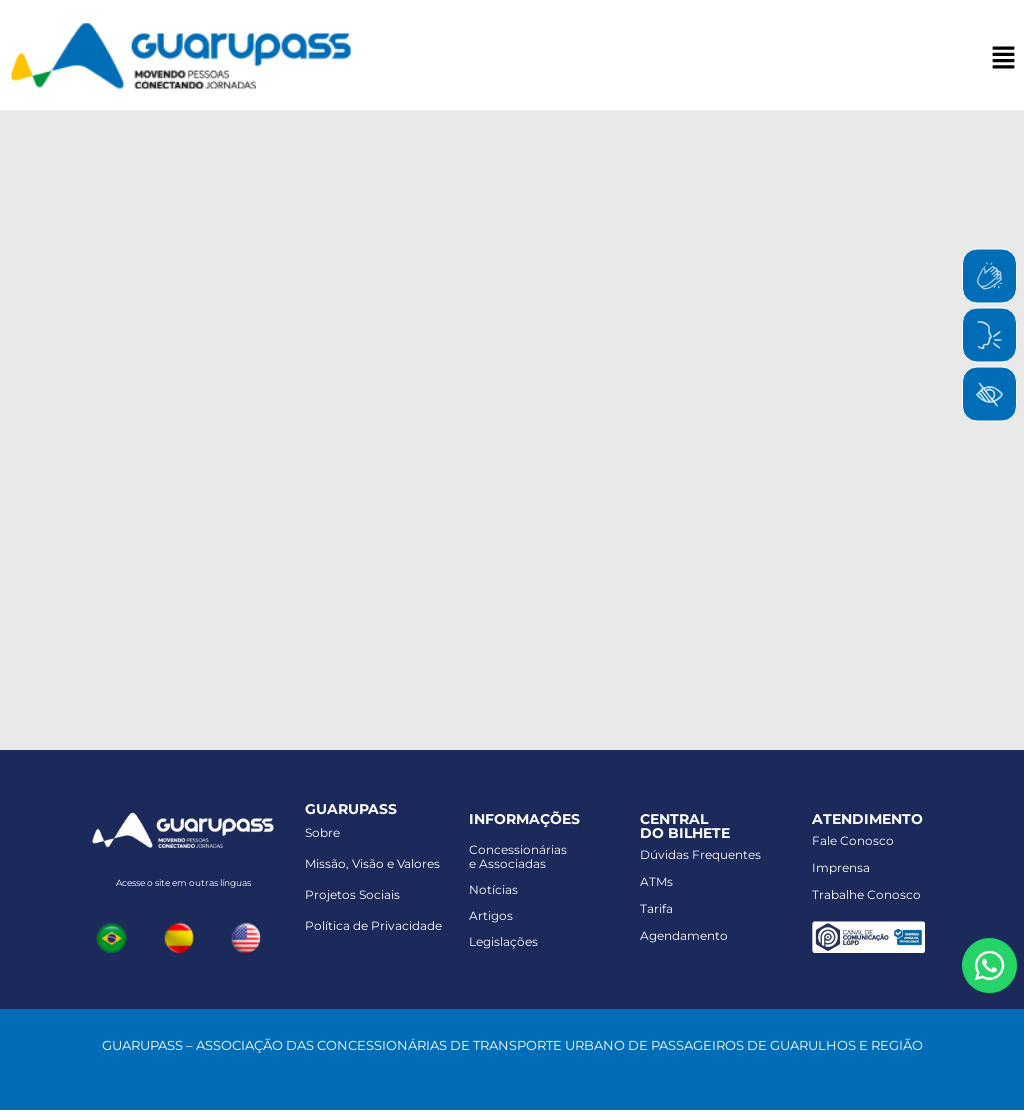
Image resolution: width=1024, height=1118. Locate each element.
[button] (1004, 59)
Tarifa (656, 908)
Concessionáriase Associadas (518, 856)
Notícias (493, 889)
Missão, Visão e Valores (372, 863)
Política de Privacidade (373, 925)
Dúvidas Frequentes (700, 854)
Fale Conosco (853, 840)
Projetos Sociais (352, 894)
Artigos (491, 915)
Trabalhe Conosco (866, 894)
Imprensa (841, 867)
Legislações (503, 941)
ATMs (656, 881)
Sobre (322, 832)
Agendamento (684, 935)
